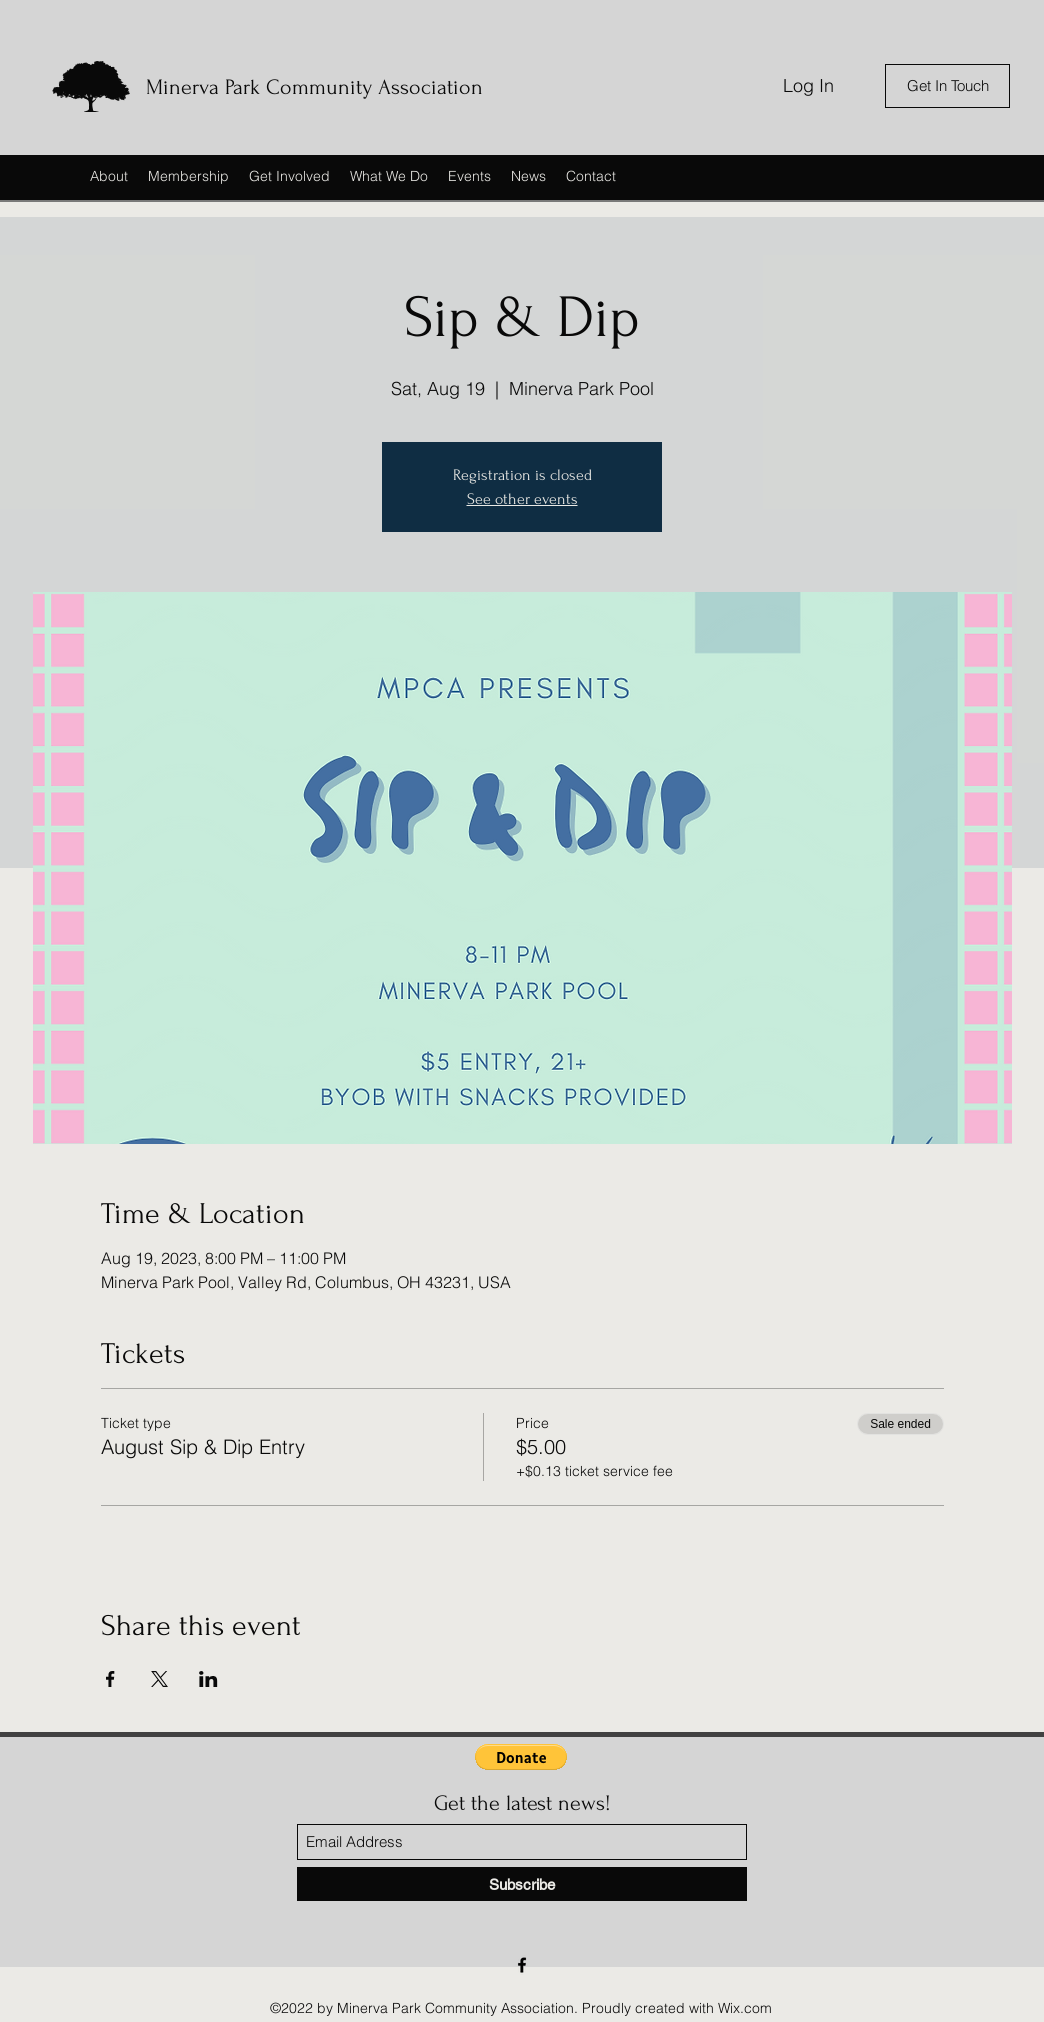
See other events (522, 499)
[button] (521, 1757)
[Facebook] (522, 1965)
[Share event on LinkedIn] (208, 1679)
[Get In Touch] (947, 86)
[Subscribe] (522, 1884)
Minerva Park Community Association (314, 87)
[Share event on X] (159, 1679)
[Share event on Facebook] (110, 1679)
